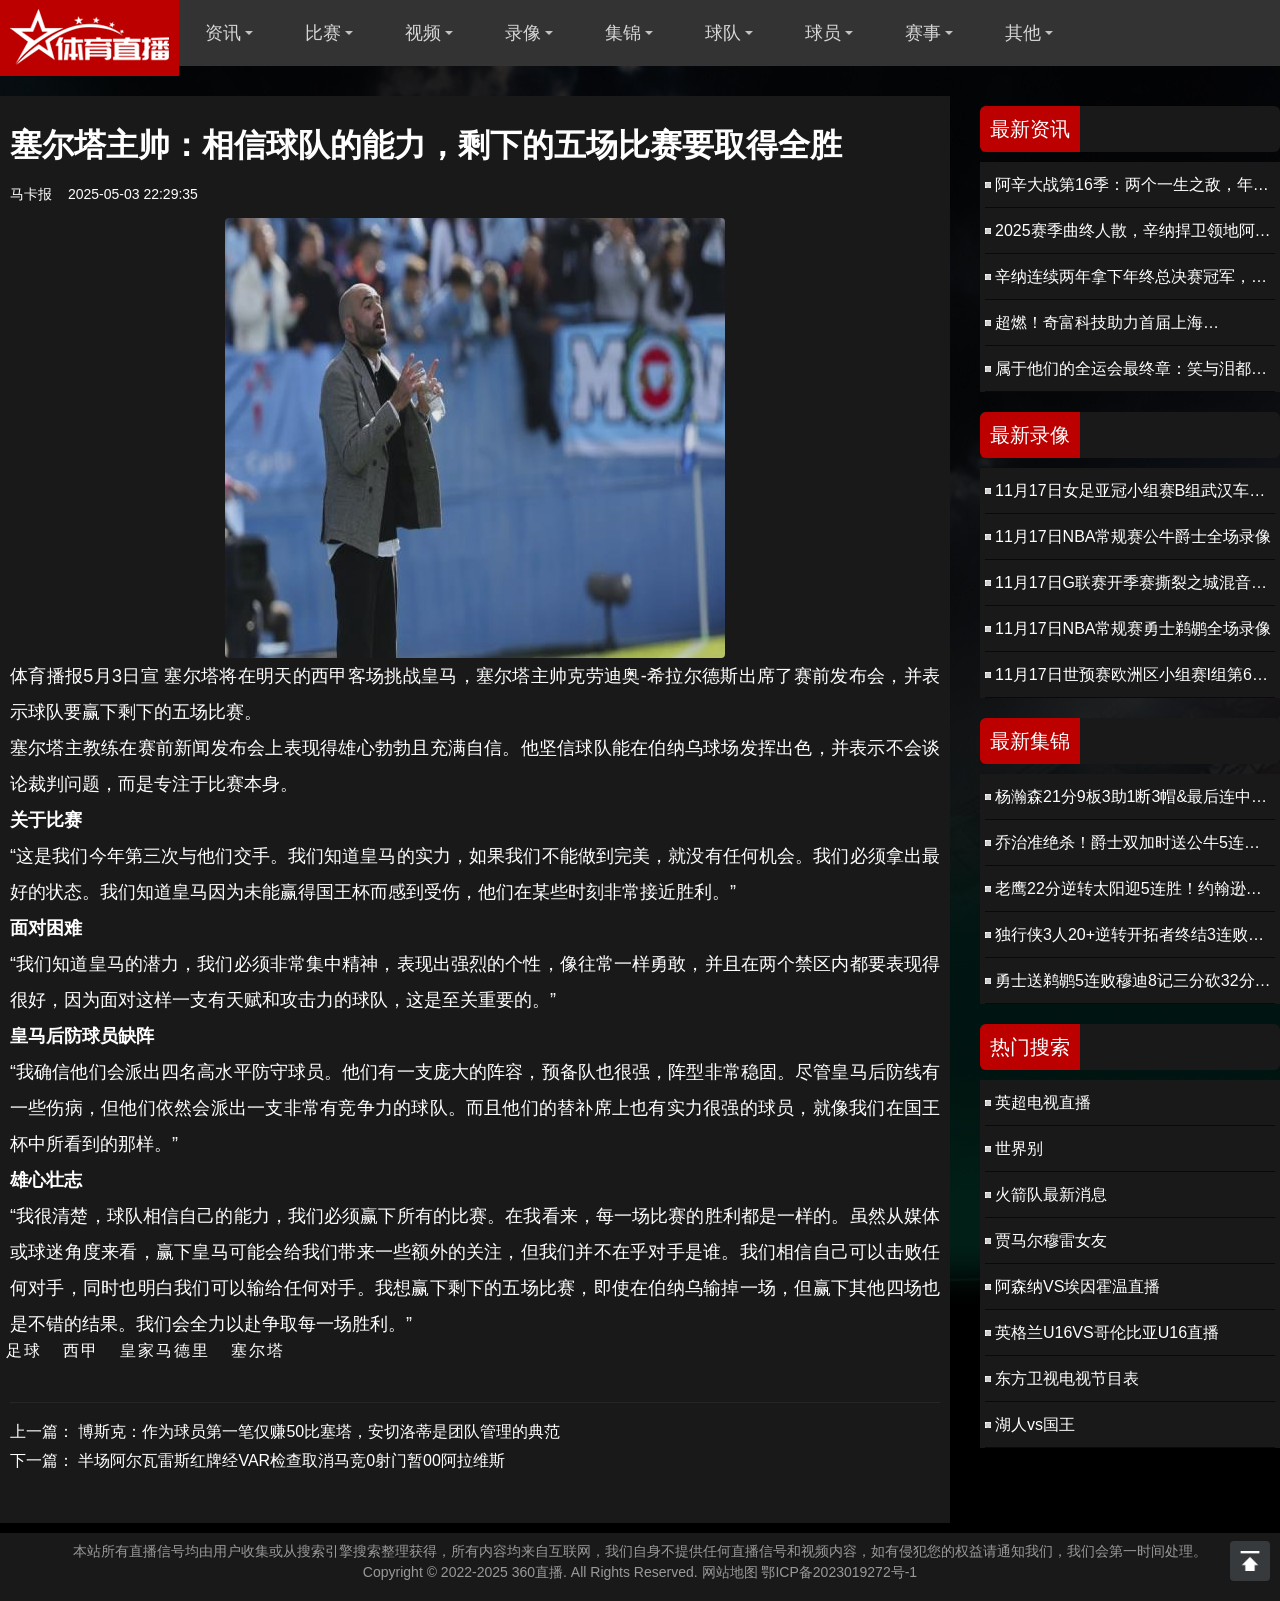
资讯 (223, 33)
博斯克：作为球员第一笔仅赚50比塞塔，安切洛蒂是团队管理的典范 (319, 1431)
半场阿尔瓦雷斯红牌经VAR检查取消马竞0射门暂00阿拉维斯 (291, 1460)
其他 (1023, 33)
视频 (423, 33)
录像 (523, 33)
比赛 (323, 33)
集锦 (623, 33)
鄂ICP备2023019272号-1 (839, 1572)
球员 (823, 33)
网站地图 (730, 1572)
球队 (723, 33)
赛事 (923, 33)
